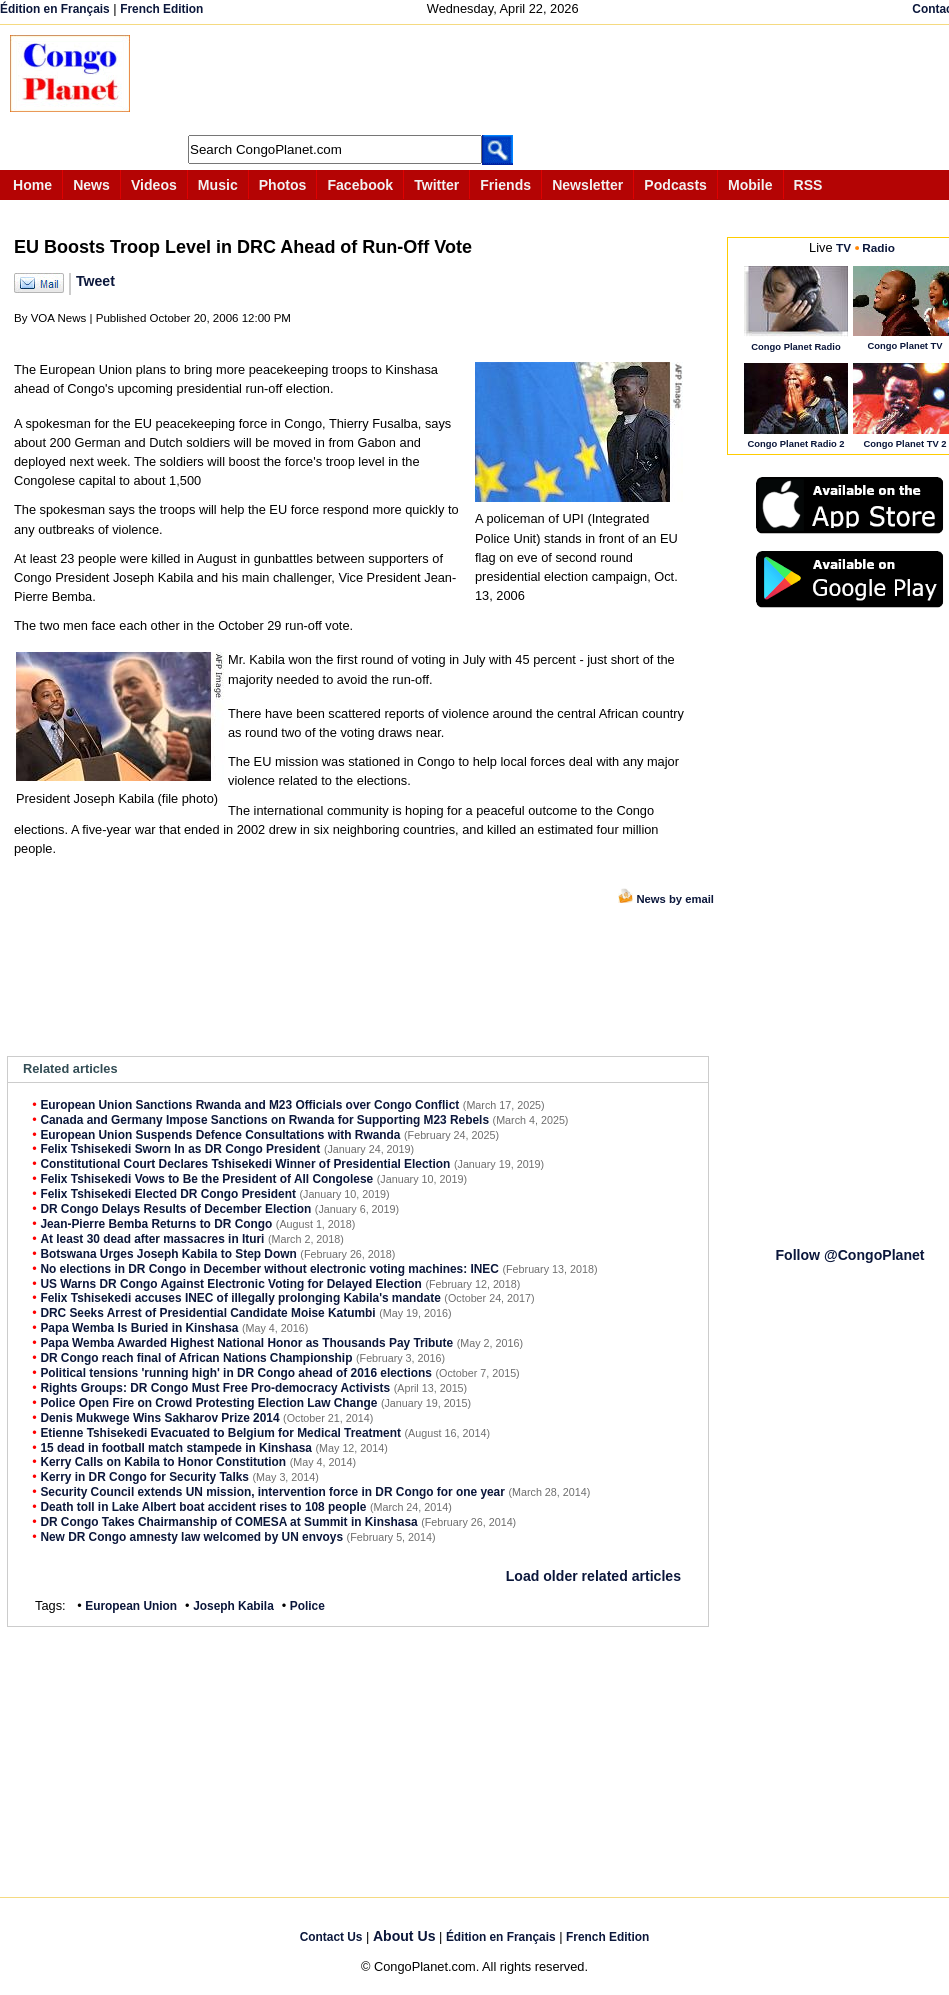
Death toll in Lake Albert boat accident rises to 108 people (203, 1507)
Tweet (95, 281)
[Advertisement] (514, 80)
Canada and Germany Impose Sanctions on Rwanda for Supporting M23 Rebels (264, 1120)
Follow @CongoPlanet (849, 1255)
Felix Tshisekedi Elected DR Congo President (168, 1194)
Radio (878, 247)
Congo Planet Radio (795, 346)
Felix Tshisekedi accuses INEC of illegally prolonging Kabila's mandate (240, 1298)
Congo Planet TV (904, 345)
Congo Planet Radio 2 (795, 443)
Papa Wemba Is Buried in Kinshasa (139, 1328)
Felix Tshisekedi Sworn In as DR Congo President (180, 1149)
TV (843, 247)
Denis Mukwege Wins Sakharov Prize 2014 (159, 1418)
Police (307, 1606)
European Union (131, 1606)
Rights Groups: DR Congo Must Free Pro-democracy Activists (215, 1388)
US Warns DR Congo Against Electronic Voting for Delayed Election (230, 1284)
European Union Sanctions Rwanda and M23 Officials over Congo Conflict (249, 1105)
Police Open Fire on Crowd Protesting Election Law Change (208, 1403)
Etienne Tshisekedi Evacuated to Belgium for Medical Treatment (220, 1433)
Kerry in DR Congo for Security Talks (144, 1477)
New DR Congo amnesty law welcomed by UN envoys (191, 1537)
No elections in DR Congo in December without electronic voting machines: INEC (269, 1269)
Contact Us (331, 1937)
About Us (404, 1936)
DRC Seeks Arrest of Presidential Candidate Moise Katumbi (207, 1313)
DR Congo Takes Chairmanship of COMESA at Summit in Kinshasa (228, 1522)
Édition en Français (55, 9)
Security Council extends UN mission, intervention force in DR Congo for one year (272, 1492)
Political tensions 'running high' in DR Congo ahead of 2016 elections (236, 1373)
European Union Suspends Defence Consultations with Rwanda (220, 1135)
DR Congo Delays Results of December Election (175, 1209)
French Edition (161, 9)
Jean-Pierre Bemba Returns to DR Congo (156, 1224)
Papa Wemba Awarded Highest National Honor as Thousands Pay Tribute (246, 1343)
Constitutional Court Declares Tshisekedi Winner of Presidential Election (245, 1164)
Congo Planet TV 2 (904, 443)
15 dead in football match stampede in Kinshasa (176, 1448)
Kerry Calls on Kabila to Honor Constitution (163, 1462)
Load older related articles (593, 1576)
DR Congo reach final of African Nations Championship (196, 1358)
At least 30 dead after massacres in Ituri (152, 1239)
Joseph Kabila (233, 1606)
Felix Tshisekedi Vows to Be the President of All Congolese (206, 1179)
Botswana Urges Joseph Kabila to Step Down (168, 1254)
